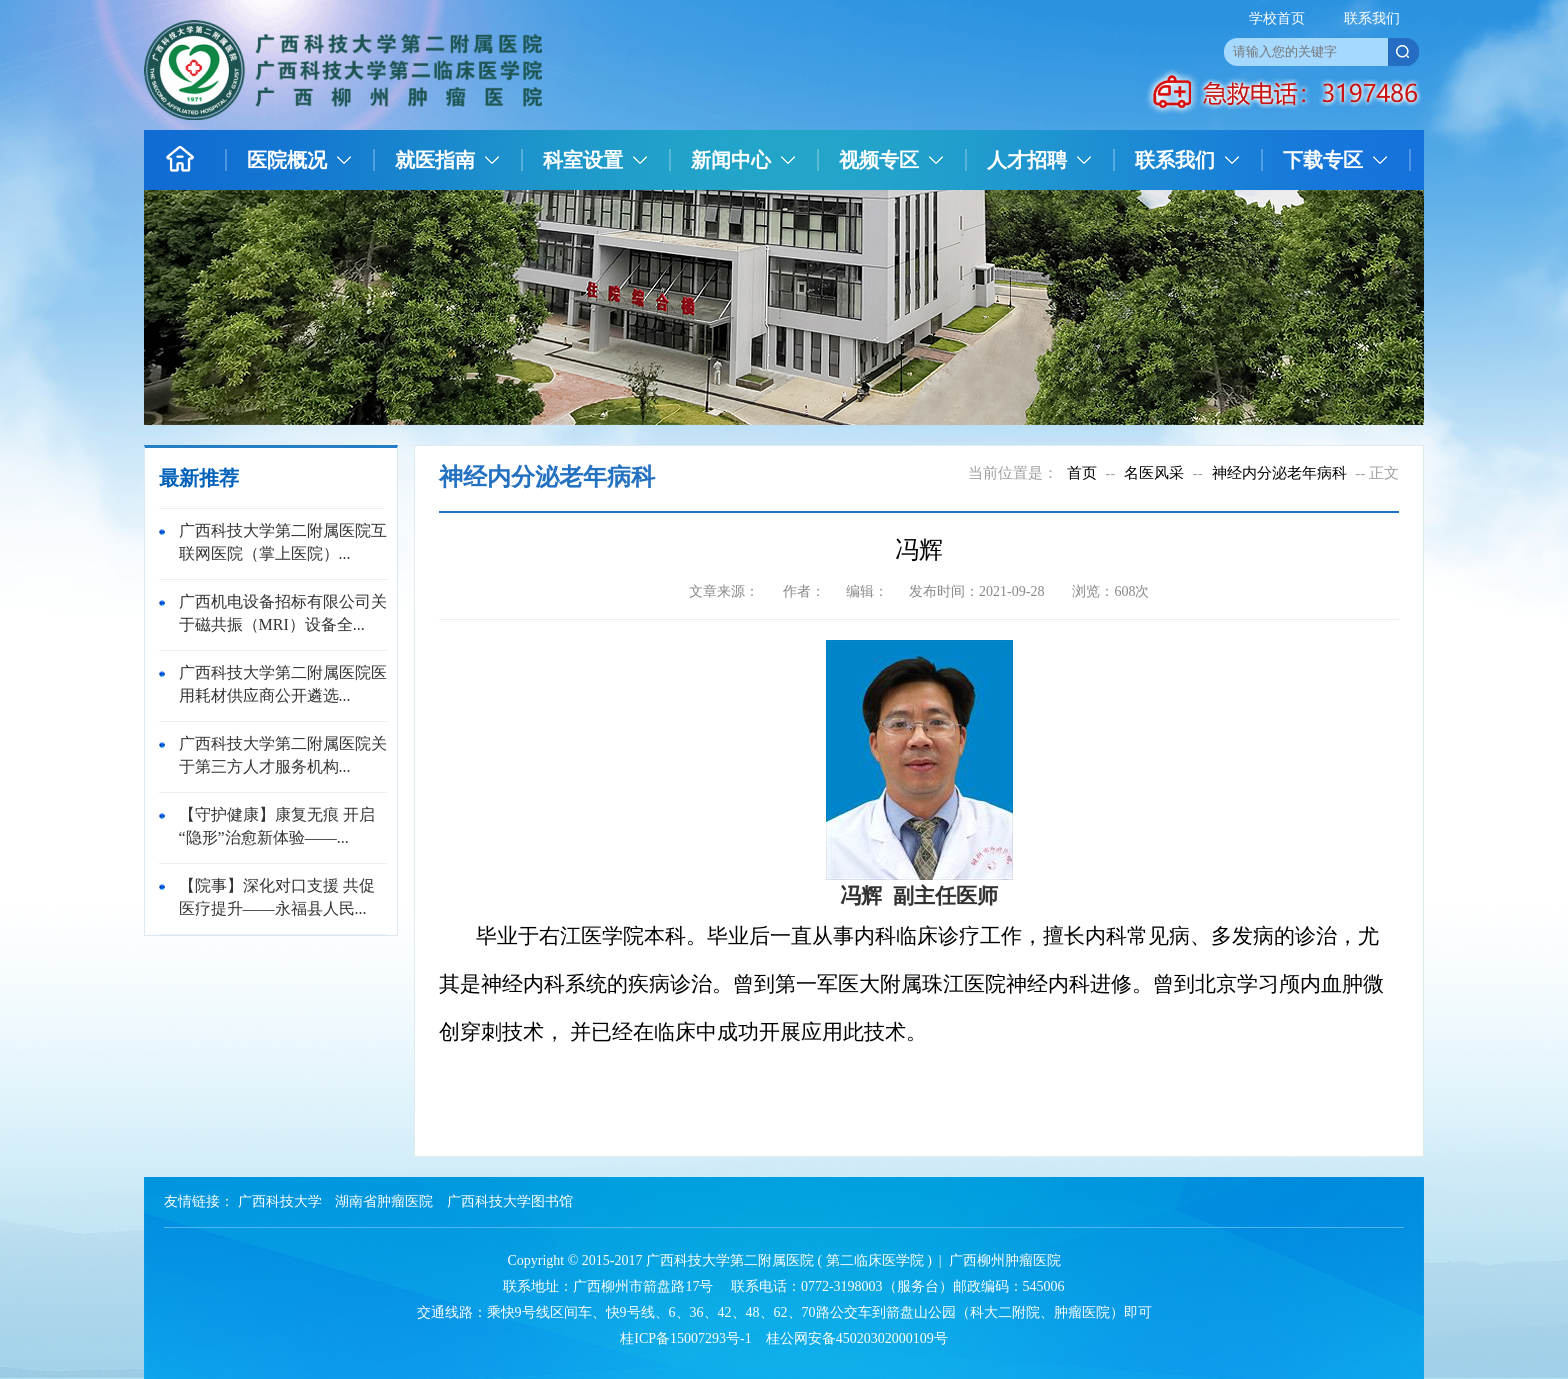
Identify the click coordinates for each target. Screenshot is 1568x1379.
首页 (1082, 473)
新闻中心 (731, 160)
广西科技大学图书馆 (510, 1201)
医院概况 (287, 160)
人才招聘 (1027, 160)
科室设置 (583, 160)
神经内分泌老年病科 (1279, 473)
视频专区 (879, 160)
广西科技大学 (280, 1201)
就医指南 (435, 160)
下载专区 (1323, 160)
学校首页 (1277, 18)
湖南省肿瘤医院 (384, 1201)
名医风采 (1154, 473)
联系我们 (1372, 18)
